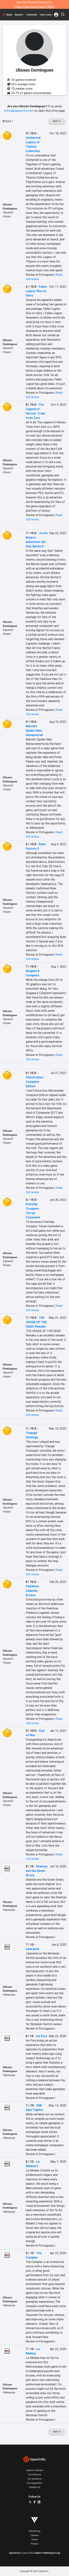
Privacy (34, 2543)
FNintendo (9, 1910)
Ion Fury (41, 2036)
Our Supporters (34, 2483)
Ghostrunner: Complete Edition (35, 1081)
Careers (35, 2535)
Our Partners (34, 2474)
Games (19, 14)
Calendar (31, 14)
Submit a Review (34, 2470)
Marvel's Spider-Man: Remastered (34, 730)
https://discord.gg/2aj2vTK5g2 (34, 6)
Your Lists (45, 14)
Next (56, 121)
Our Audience (35, 2478)
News (9, 14)
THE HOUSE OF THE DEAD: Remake (36, 1322)
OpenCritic (15, 2553)
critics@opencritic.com (18, 110)
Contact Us (34, 2487)
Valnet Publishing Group (47, 2553)
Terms (34, 2539)
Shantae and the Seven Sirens (36, 1870)
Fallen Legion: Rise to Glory (36, 291)
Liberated (32, 1949)
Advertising (34, 2531)
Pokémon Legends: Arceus (32, 1590)
